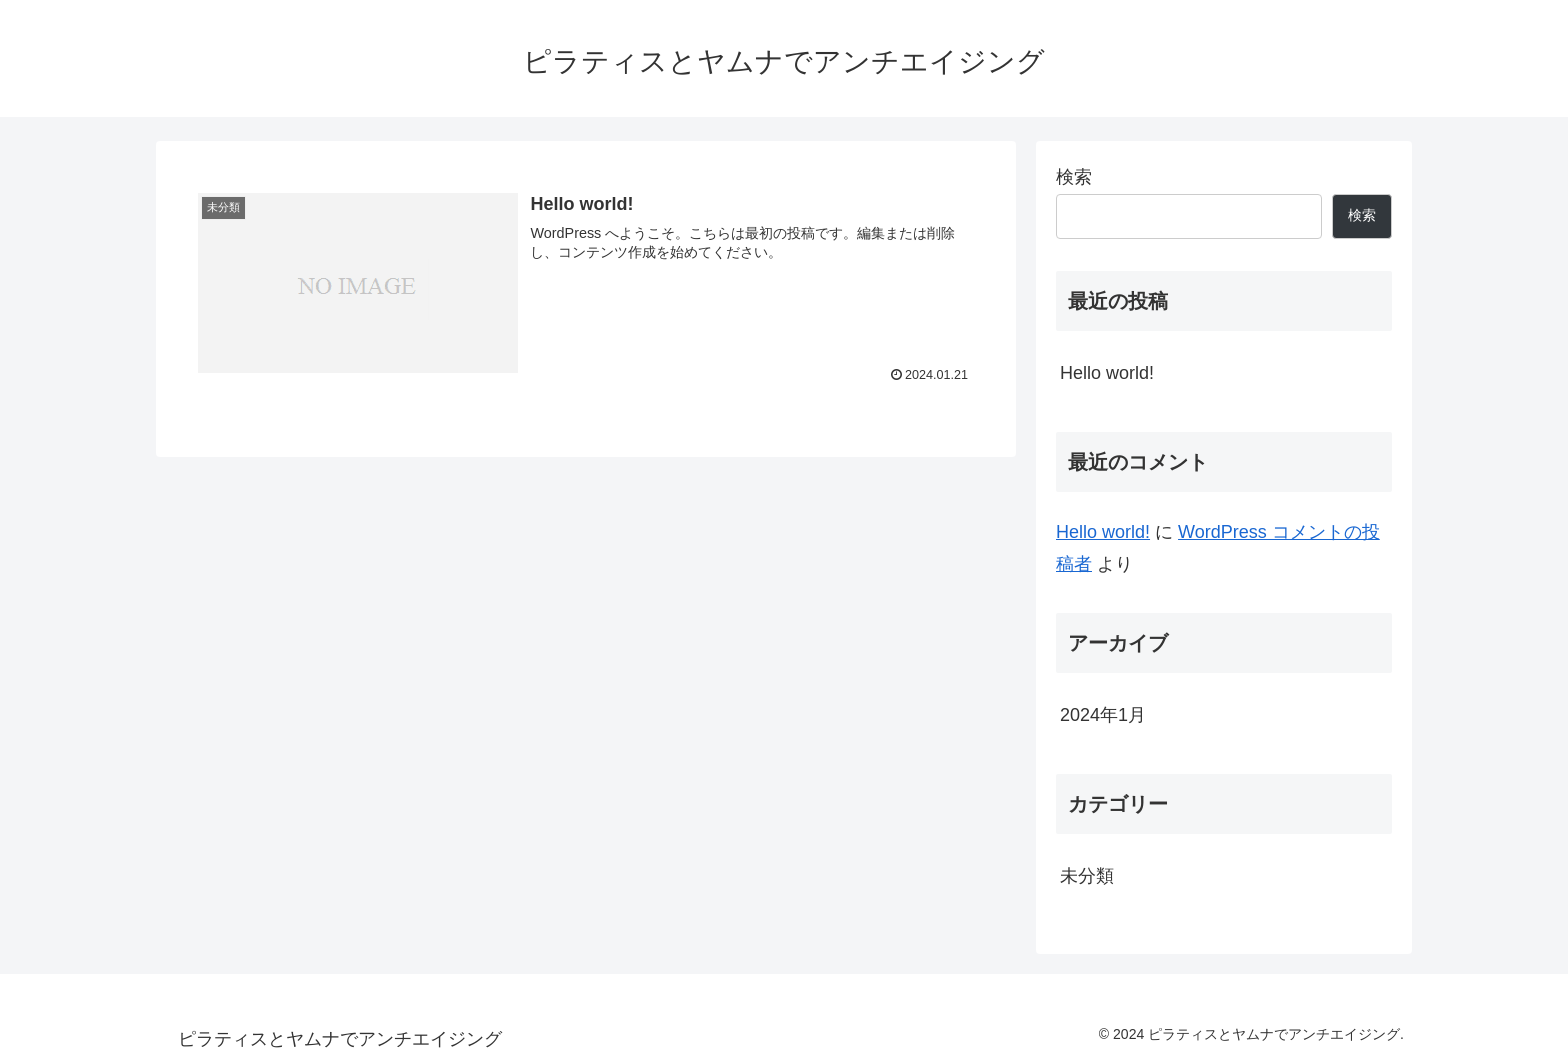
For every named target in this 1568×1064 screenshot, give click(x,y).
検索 (1074, 177)
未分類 (1087, 876)
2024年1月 (1103, 715)
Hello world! (1107, 373)
